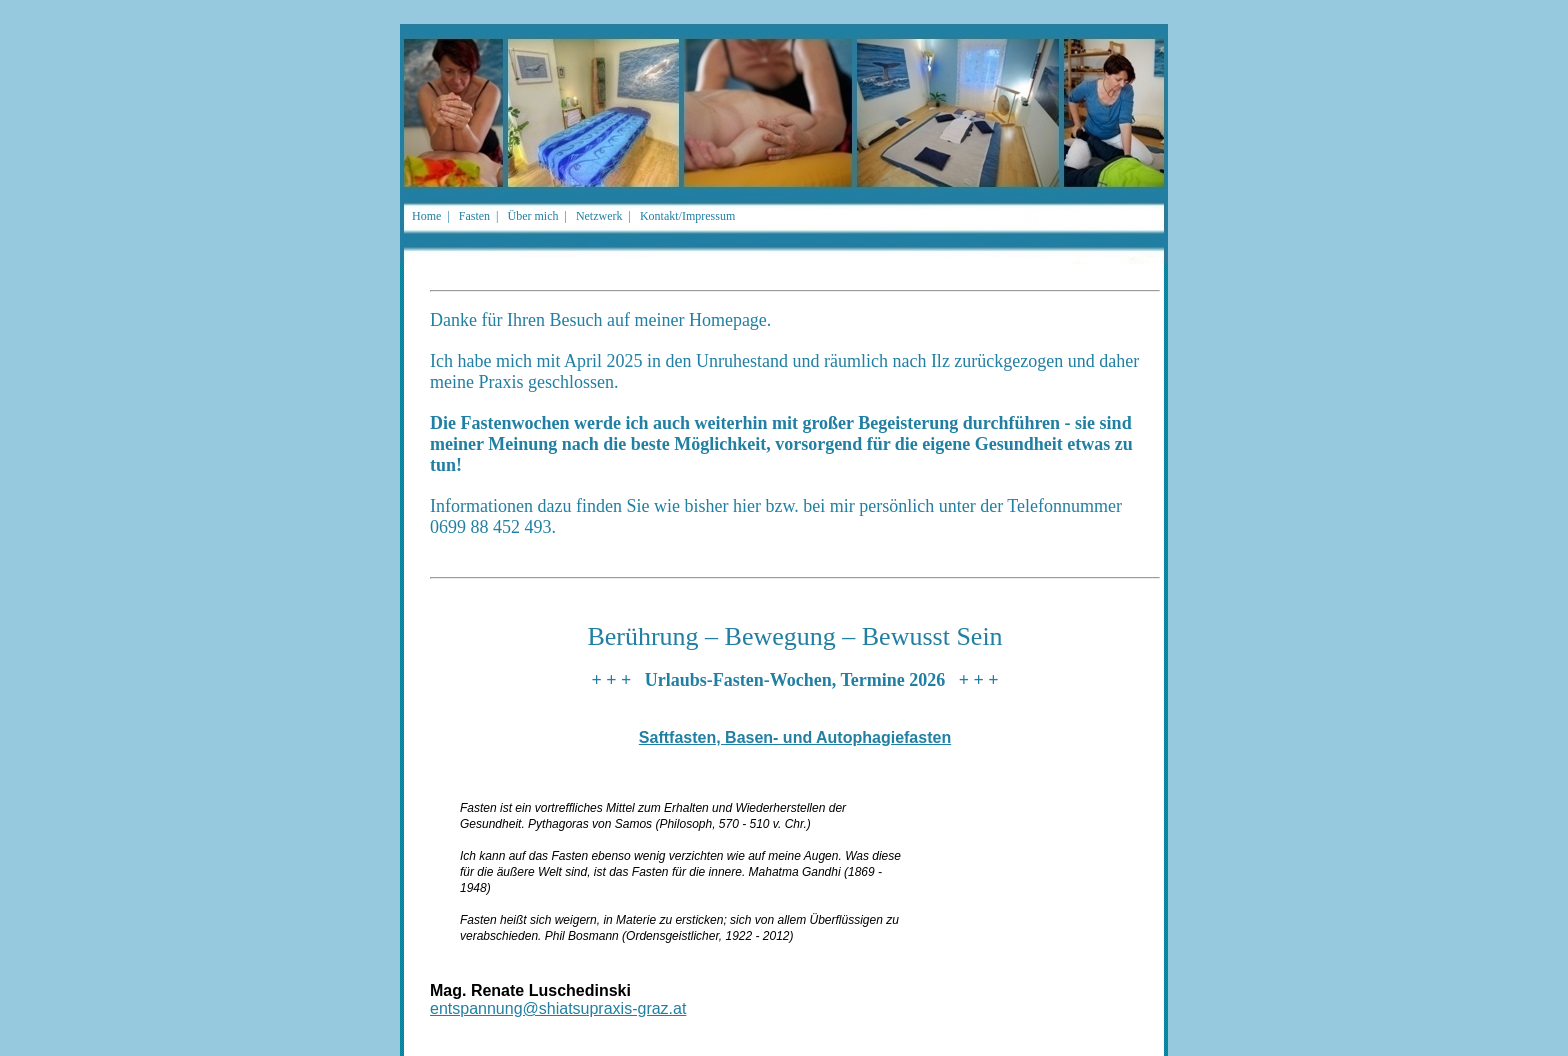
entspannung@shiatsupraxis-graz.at (558, 1008)
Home (426, 216)
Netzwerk (599, 216)
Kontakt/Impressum (687, 216)
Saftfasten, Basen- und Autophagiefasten (795, 737)
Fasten (474, 216)
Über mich (532, 216)
